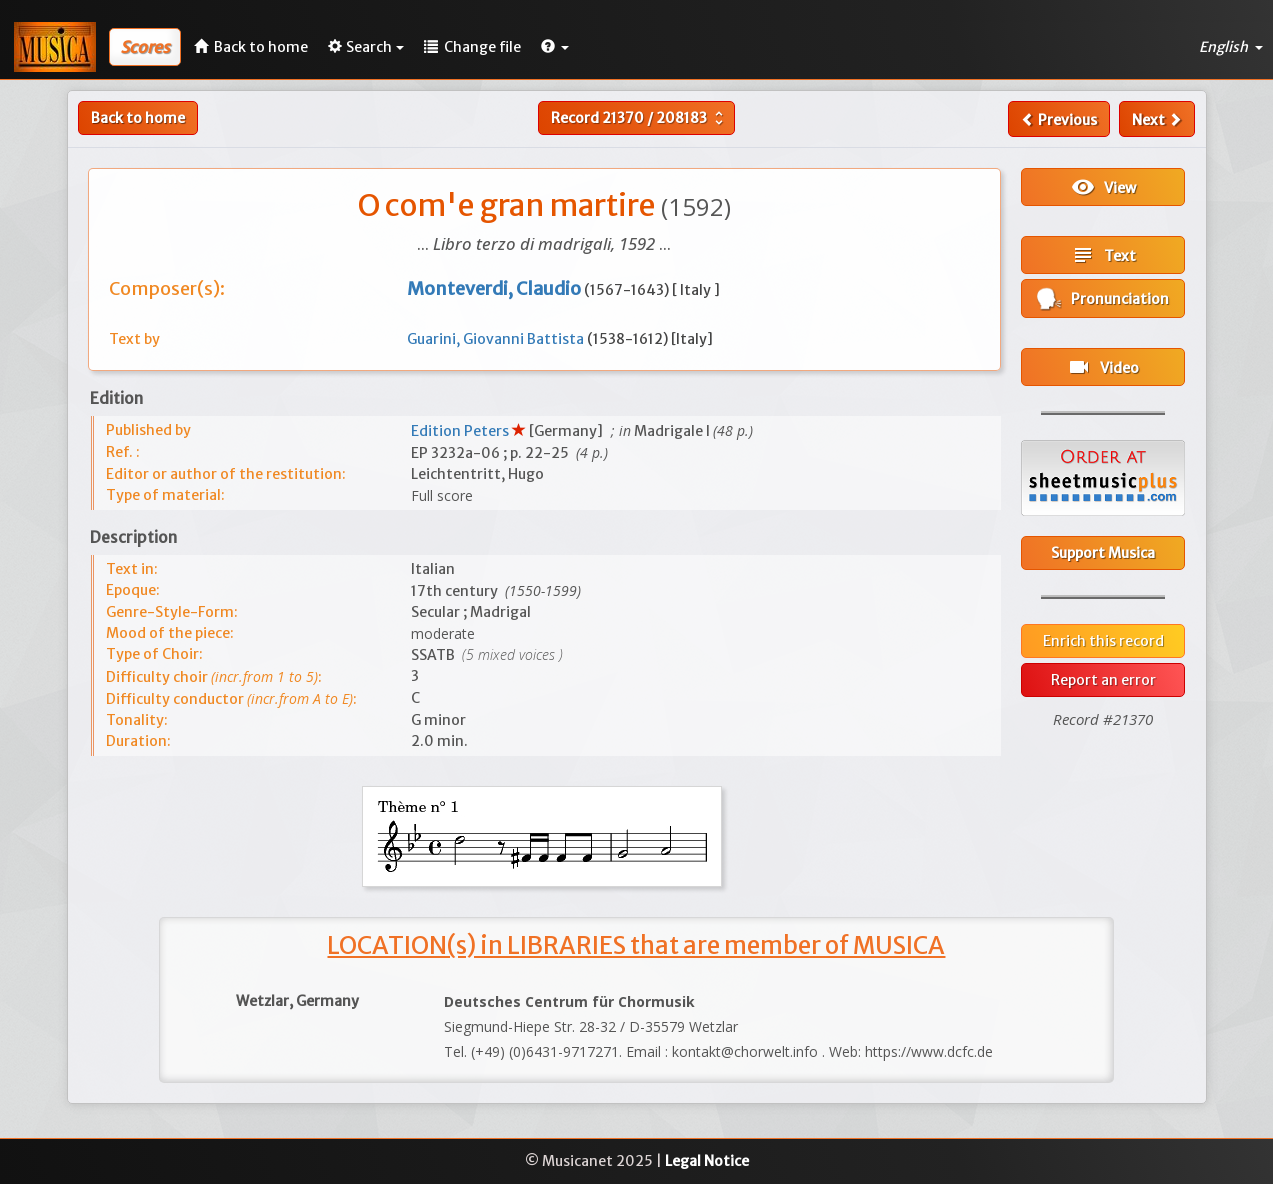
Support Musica (1103, 553)
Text (1103, 255)
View (1103, 187)
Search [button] (366, 47)
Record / (639, 118)
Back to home (138, 118)
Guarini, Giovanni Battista (497, 339)
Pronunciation (1103, 298)
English (1231, 47)
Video (1103, 367)
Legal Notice (707, 1161)
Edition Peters (461, 431)
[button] (555, 47)
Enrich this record (1103, 641)
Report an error (1103, 680)
